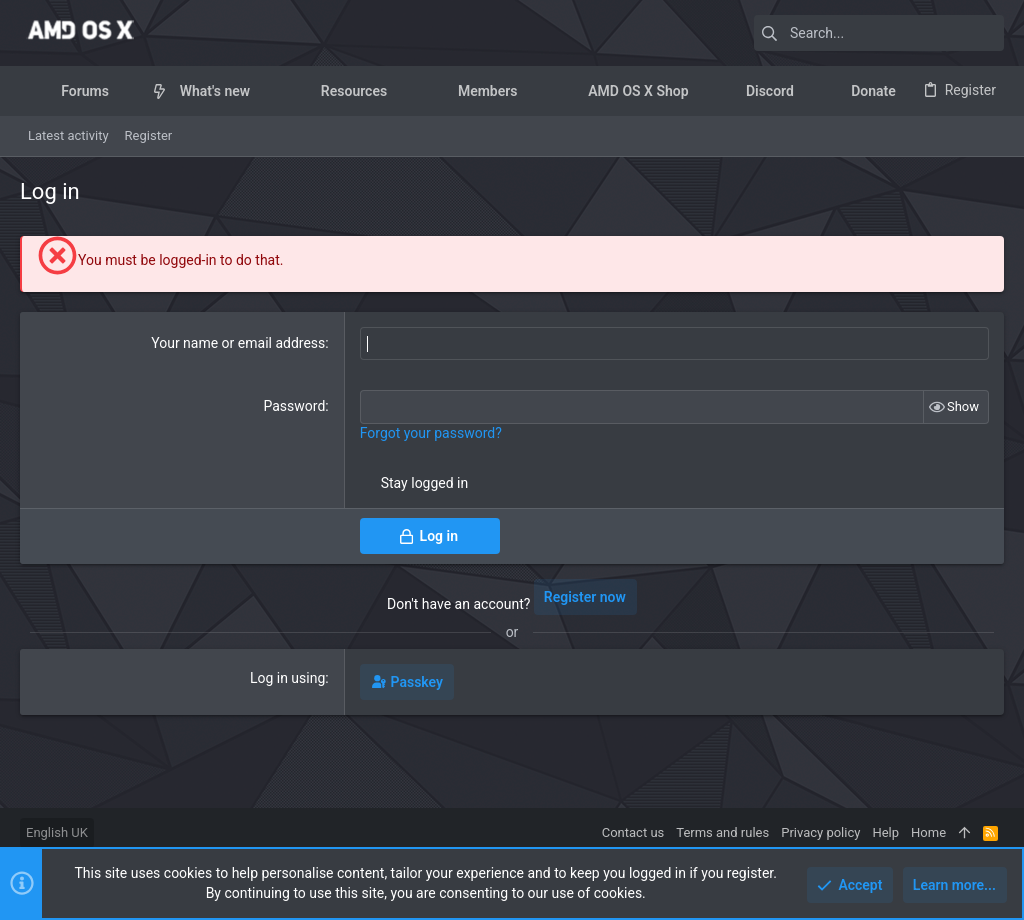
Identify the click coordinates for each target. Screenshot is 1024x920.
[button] (124, 91)
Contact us (633, 832)
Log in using (287, 678)
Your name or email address (238, 343)
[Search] (879, 33)
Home (928, 832)
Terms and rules (722, 832)
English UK (57, 832)
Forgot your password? (431, 433)
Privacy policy (820, 832)
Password (294, 406)
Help (885, 832)
